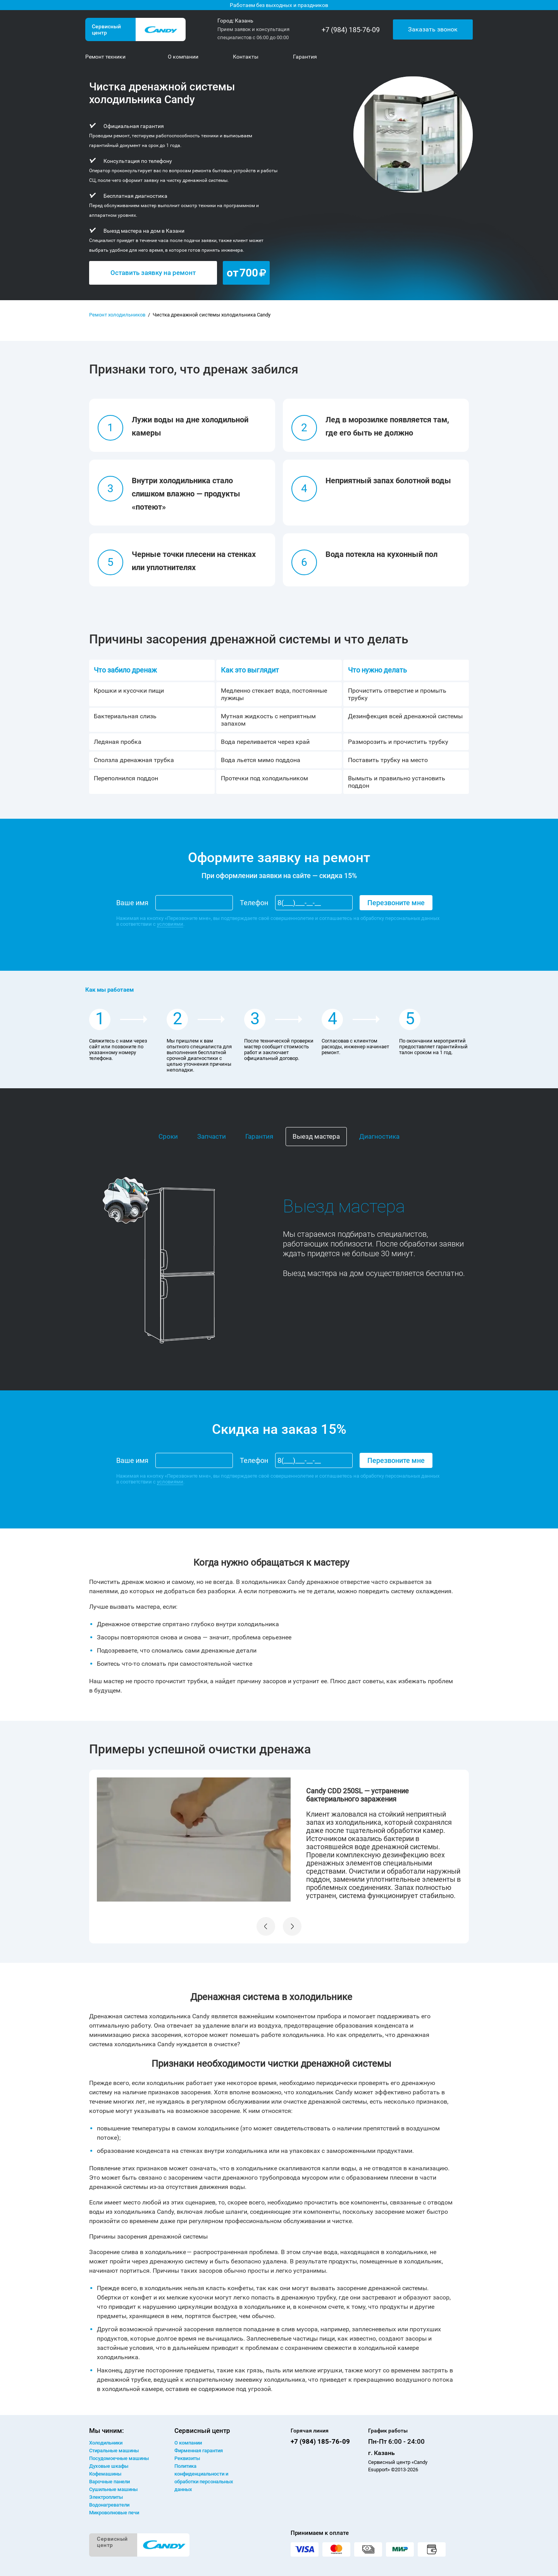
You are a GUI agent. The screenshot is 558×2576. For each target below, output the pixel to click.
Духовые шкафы (108, 2466)
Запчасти (211, 1136)
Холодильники (105, 2443)
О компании (188, 2443)
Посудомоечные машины (119, 2458)
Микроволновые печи (114, 2512)
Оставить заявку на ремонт (153, 273)
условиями (170, 924)
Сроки (168, 1136)
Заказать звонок (433, 29)
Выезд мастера (316, 1136)
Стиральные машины (114, 2450)
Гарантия (259, 1136)
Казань (244, 20)
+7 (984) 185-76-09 (351, 30)
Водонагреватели (109, 2505)
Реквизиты (187, 2458)
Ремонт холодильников (117, 315)
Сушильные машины (113, 2489)
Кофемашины (105, 2474)
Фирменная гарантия (198, 2450)
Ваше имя (132, 903)
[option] (279, 1839)
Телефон (254, 903)
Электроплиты (106, 2497)
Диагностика (379, 1136)
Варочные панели (109, 2481)
